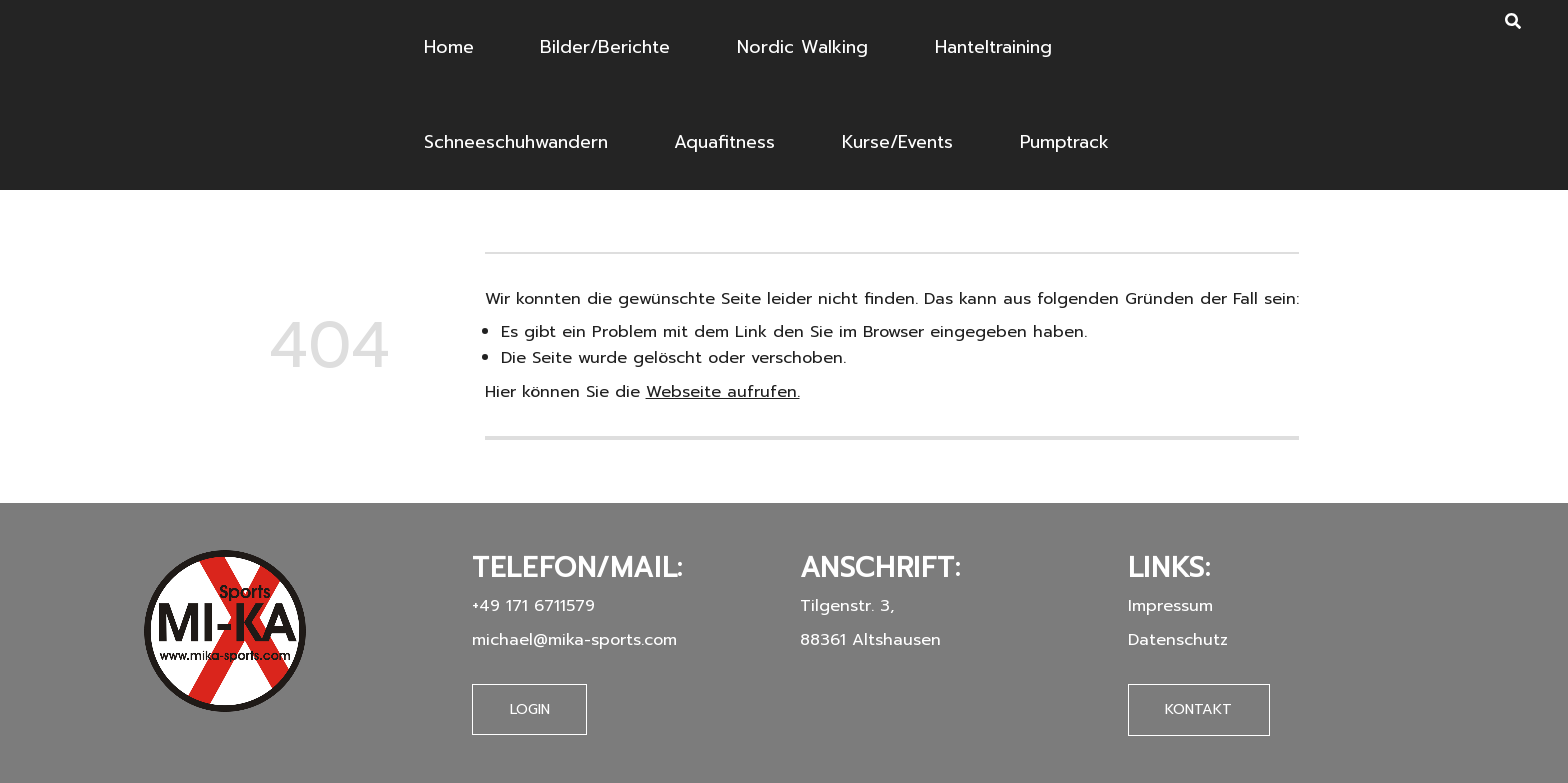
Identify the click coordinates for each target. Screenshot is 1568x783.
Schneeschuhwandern (516, 142)
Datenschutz (1178, 639)
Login (530, 709)
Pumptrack (1064, 142)
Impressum (1170, 605)
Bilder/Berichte (605, 47)
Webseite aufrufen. (723, 391)
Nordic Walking (802, 47)
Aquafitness (724, 142)
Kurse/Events (897, 142)
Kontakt (1198, 709)
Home (449, 47)
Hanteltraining (993, 47)
